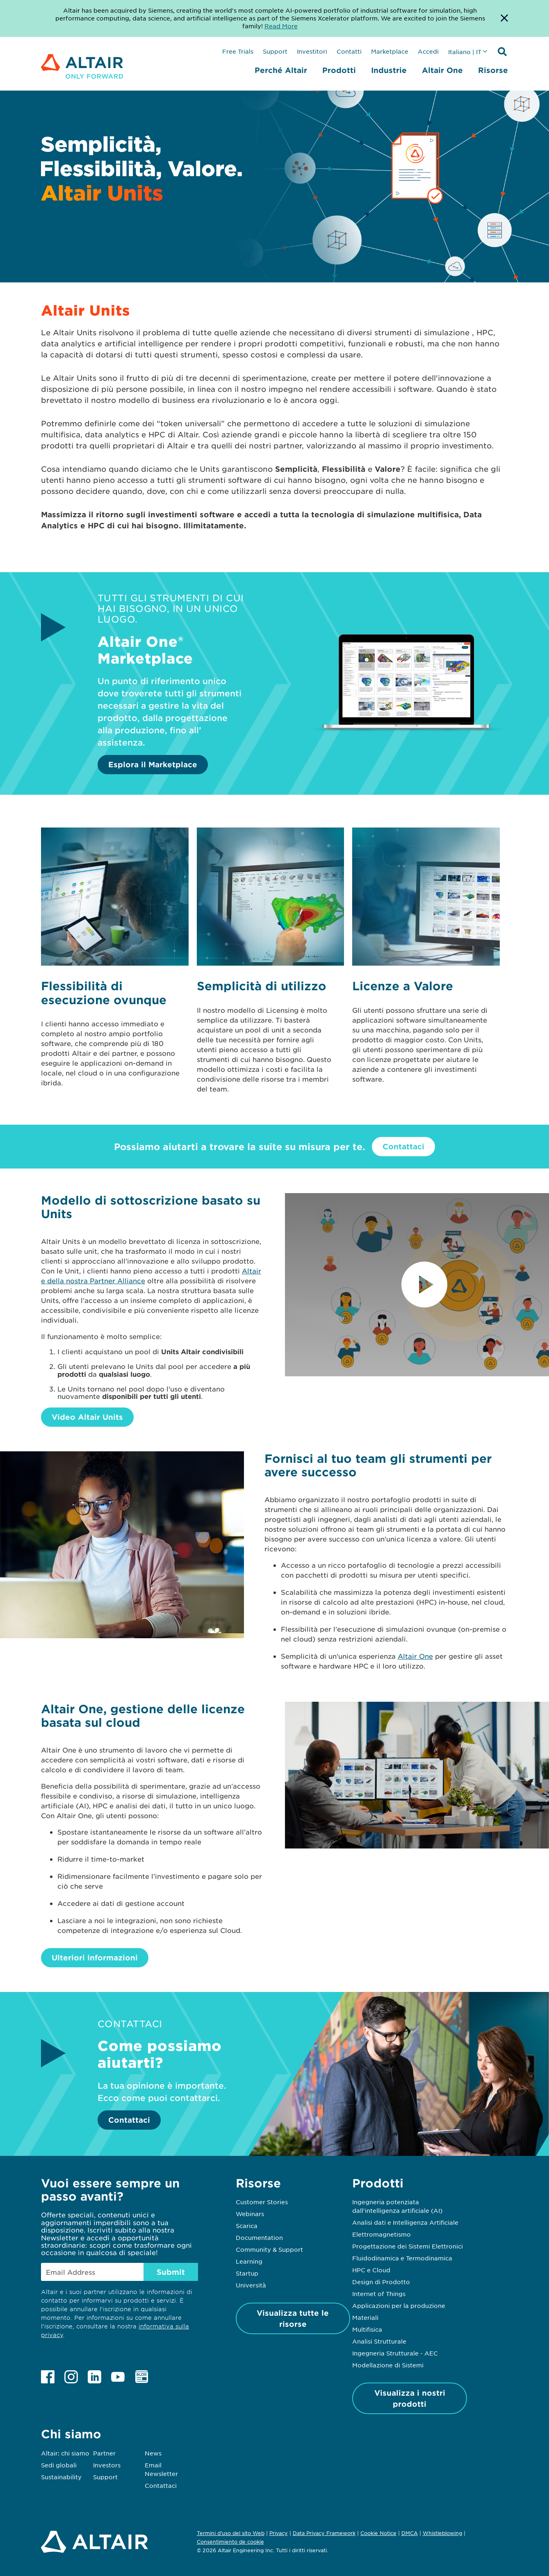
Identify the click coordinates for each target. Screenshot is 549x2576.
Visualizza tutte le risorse (293, 2318)
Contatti (349, 51)
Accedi (428, 51)
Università (251, 2285)
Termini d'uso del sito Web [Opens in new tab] (230, 2533)
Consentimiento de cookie (230, 2542)
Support (275, 51)
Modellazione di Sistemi (388, 2365)
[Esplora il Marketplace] (407, 740)
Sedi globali (59, 2465)
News (153, 2453)
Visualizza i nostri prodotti (409, 2398)
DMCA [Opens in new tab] (409, 2533)
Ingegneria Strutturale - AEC (395, 2353)
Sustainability (61, 2477)
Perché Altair (281, 70)
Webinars (250, 2213)
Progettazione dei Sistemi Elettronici (407, 2246)
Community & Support (269, 2249)
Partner (104, 2453)
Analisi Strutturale (379, 2341)
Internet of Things (378, 2293)
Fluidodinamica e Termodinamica (402, 2258)
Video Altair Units (87, 1416)
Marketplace (389, 51)
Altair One (442, 70)
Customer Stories (262, 2201)
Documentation (259, 2237)
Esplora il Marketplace (152, 764)
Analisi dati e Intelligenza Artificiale (405, 2222)
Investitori (312, 51)
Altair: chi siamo (65, 2453)
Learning (249, 2261)
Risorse (493, 70)
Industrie (389, 70)
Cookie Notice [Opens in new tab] (378, 2533)
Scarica (246, 2225)
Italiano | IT (464, 51)
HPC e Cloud (371, 2270)
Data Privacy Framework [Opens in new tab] (324, 2533)
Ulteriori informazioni (95, 1957)
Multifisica (367, 2329)
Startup (247, 2273)
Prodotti (339, 70)
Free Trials (237, 51)
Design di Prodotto (381, 2281)
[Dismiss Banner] (504, 18)
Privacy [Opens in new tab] (278, 2533)
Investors (107, 2465)
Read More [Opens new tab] (281, 26)
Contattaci (403, 1146)
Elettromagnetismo (381, 2234)
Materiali (365, 2317)
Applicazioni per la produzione (398, 2305)
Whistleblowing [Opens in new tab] (442, 2533)
